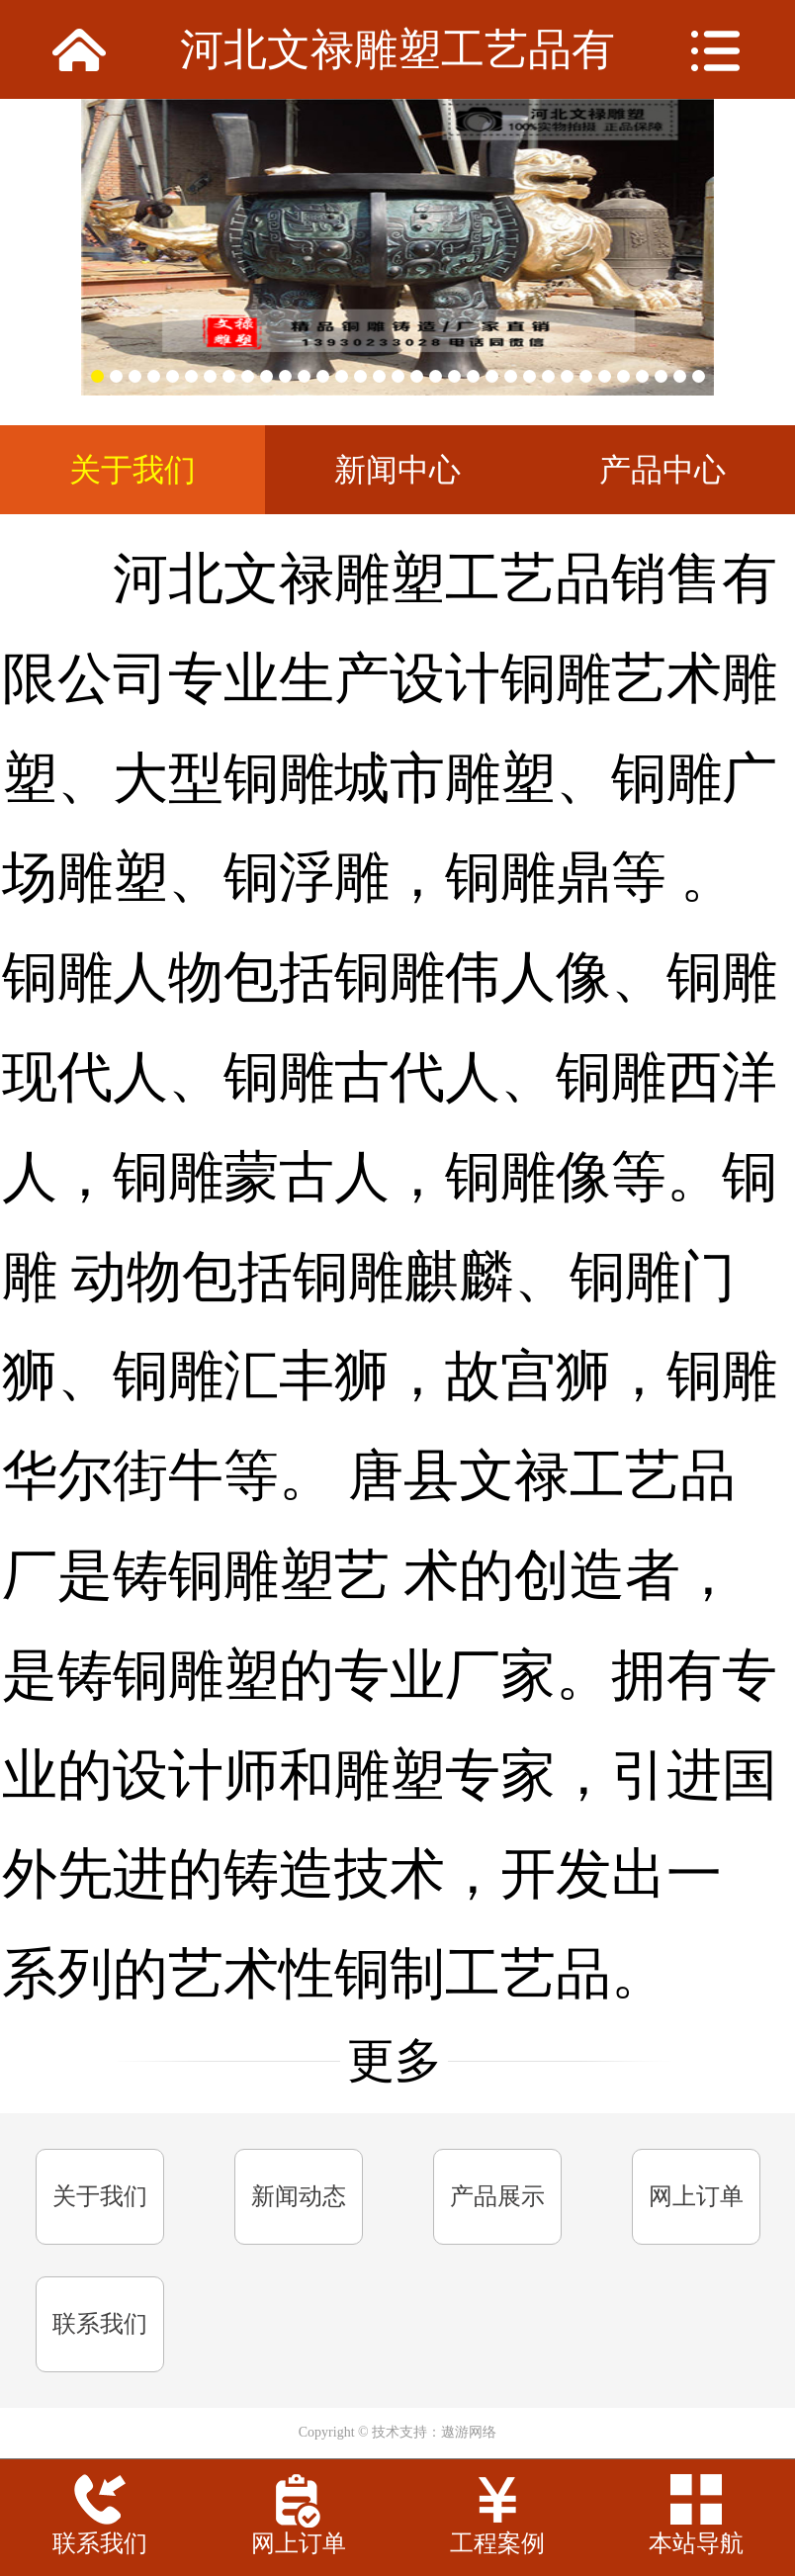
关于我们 (99, 2196)
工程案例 (497, 2543)
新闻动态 (298, 2196)
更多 (394, 2061)
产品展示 (497, 2196)
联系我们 (99, 2324)
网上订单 (696, 2196)
